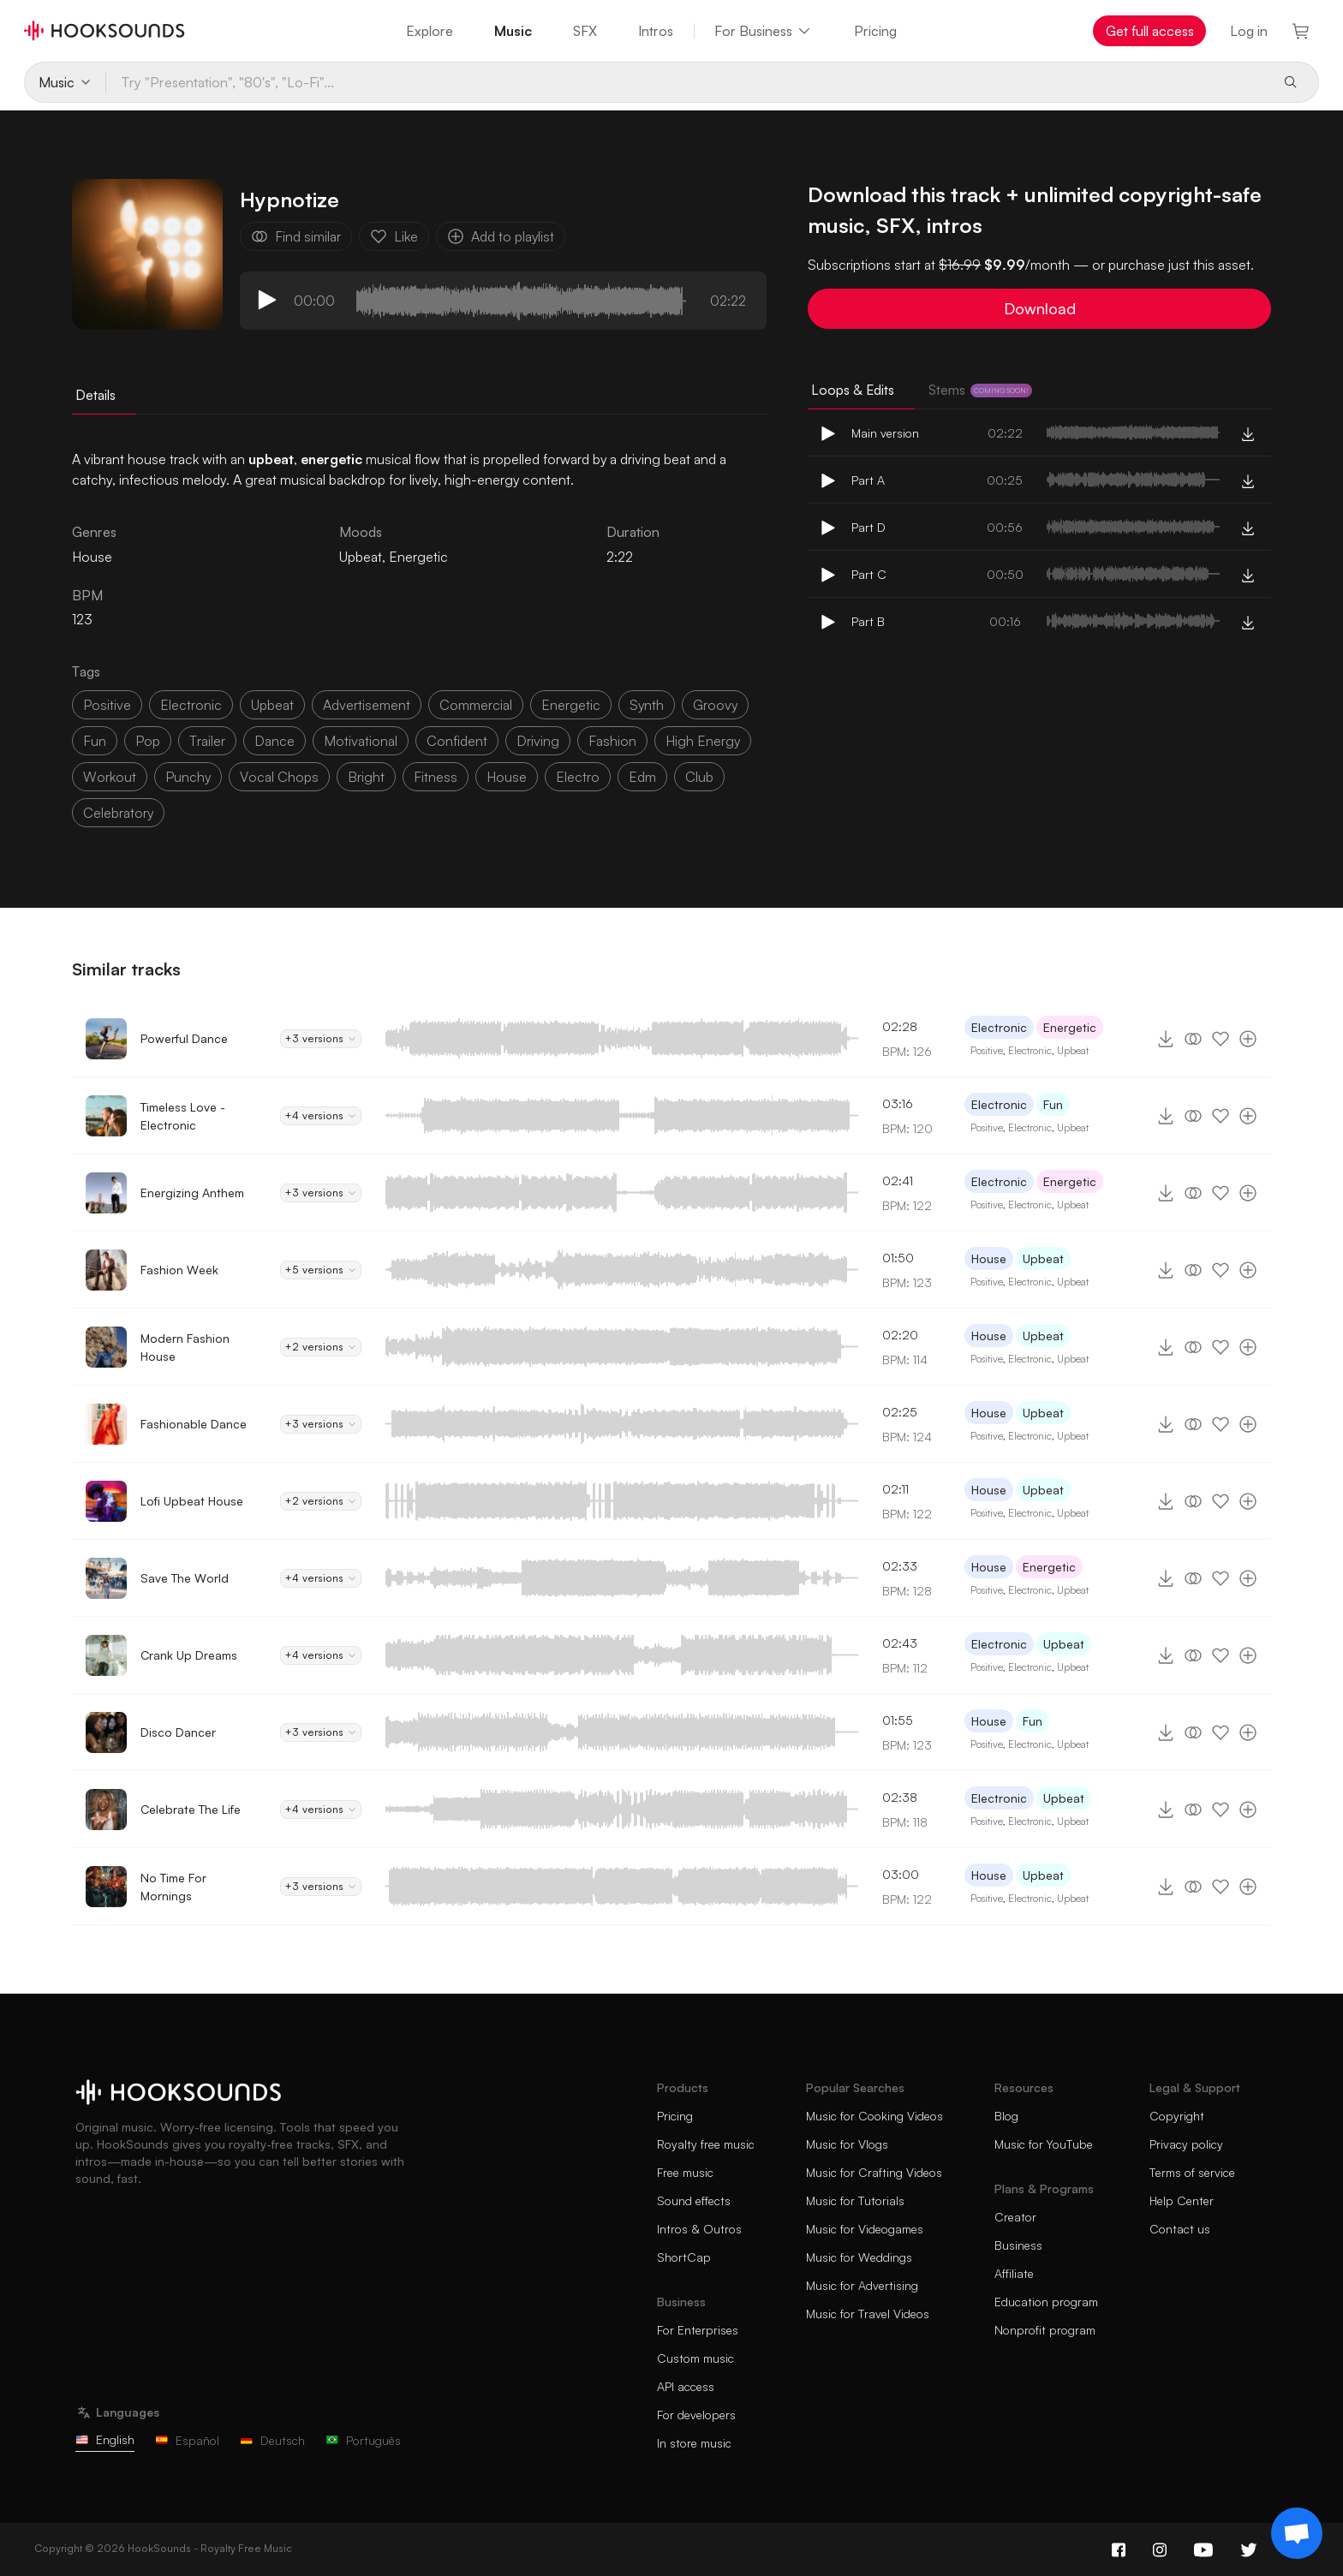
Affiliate (1014, 2273)
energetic (570, 704)
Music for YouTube (1043, 2144)
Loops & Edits (852, 389)
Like (394, 236)
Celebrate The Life (190, 1809)
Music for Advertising (862, 2285)
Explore (429, 30)
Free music (685, 2172)
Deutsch (272, 2440)
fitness (435, 776)
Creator (1015, 2216)
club (699, 776)
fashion (612, 740)
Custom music (695, 2358)
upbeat (272, 704)
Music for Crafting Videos (874, 2172)
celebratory (118, 812)
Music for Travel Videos (867, 2313)
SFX (585, 30)
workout (109, 776)
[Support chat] (1296, 2533)
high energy (703, 740)
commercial (475, 704)
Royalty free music (706, 2144)
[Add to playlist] (1248, 1038)
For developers (696, 2414)
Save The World (184, 1578)
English (104, 2439)
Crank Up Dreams (188, 1655)
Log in (1249, 30)
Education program (1046, 2301)
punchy (188, 776)
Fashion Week (179, 1269)
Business (1018, 2245)
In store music (694, 2443)
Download (1040, 308)
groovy (715, 704)
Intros (655, 30)
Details (95, 394)
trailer (207, 740)
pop (147, 740)
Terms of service (1192, 2172)
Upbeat (360, 556)
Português (363, 2440)
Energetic (418, 556)
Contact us (1179, 2228)
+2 (320, 1347)
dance (274, 740)
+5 (320, 1270)
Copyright (1176, 2115)
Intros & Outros (699, 2228)
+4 (320, 1116)
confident (457, 740)
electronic (191, 704)
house (506, 776)
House (988, 1258)
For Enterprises (697, 2330)
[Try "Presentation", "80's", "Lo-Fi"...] (686, 82)
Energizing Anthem (192, 1192)
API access (685, 2386)
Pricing (875, 30)
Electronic (999, 1027)
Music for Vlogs (847, 2144)
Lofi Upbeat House (191, 1501)
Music (513, 30)
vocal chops (279, 776)
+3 (320, 1039)
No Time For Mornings (173, 1886)
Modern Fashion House (185, 1347)
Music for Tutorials (855, 2200)
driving (537, 740)
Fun (1053, 1104)
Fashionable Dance (193, 1423)
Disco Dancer (178, 1732)
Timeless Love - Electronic (182, 1116)
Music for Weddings (859, 2257)
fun (94, 740)
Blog (1006, 2115)
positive (107, 704)
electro (578, 776)
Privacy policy (1186, 2144)
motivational (360, 740)
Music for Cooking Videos (874, 2115)
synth (647, 704)
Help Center (1181, 2200)
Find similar (296, 236)
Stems (980, 389)
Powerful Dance (184, 1038)
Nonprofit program (1044, 2330)
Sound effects (694, 2200)
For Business (763, 30)
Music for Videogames (864, 2228)
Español (187, 2440)
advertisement (366, 704)
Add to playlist (500, 236)
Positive (986, 1050)
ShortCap (684, 2257)
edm (642, 776)
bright (366, 776)
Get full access (1150, 30)
